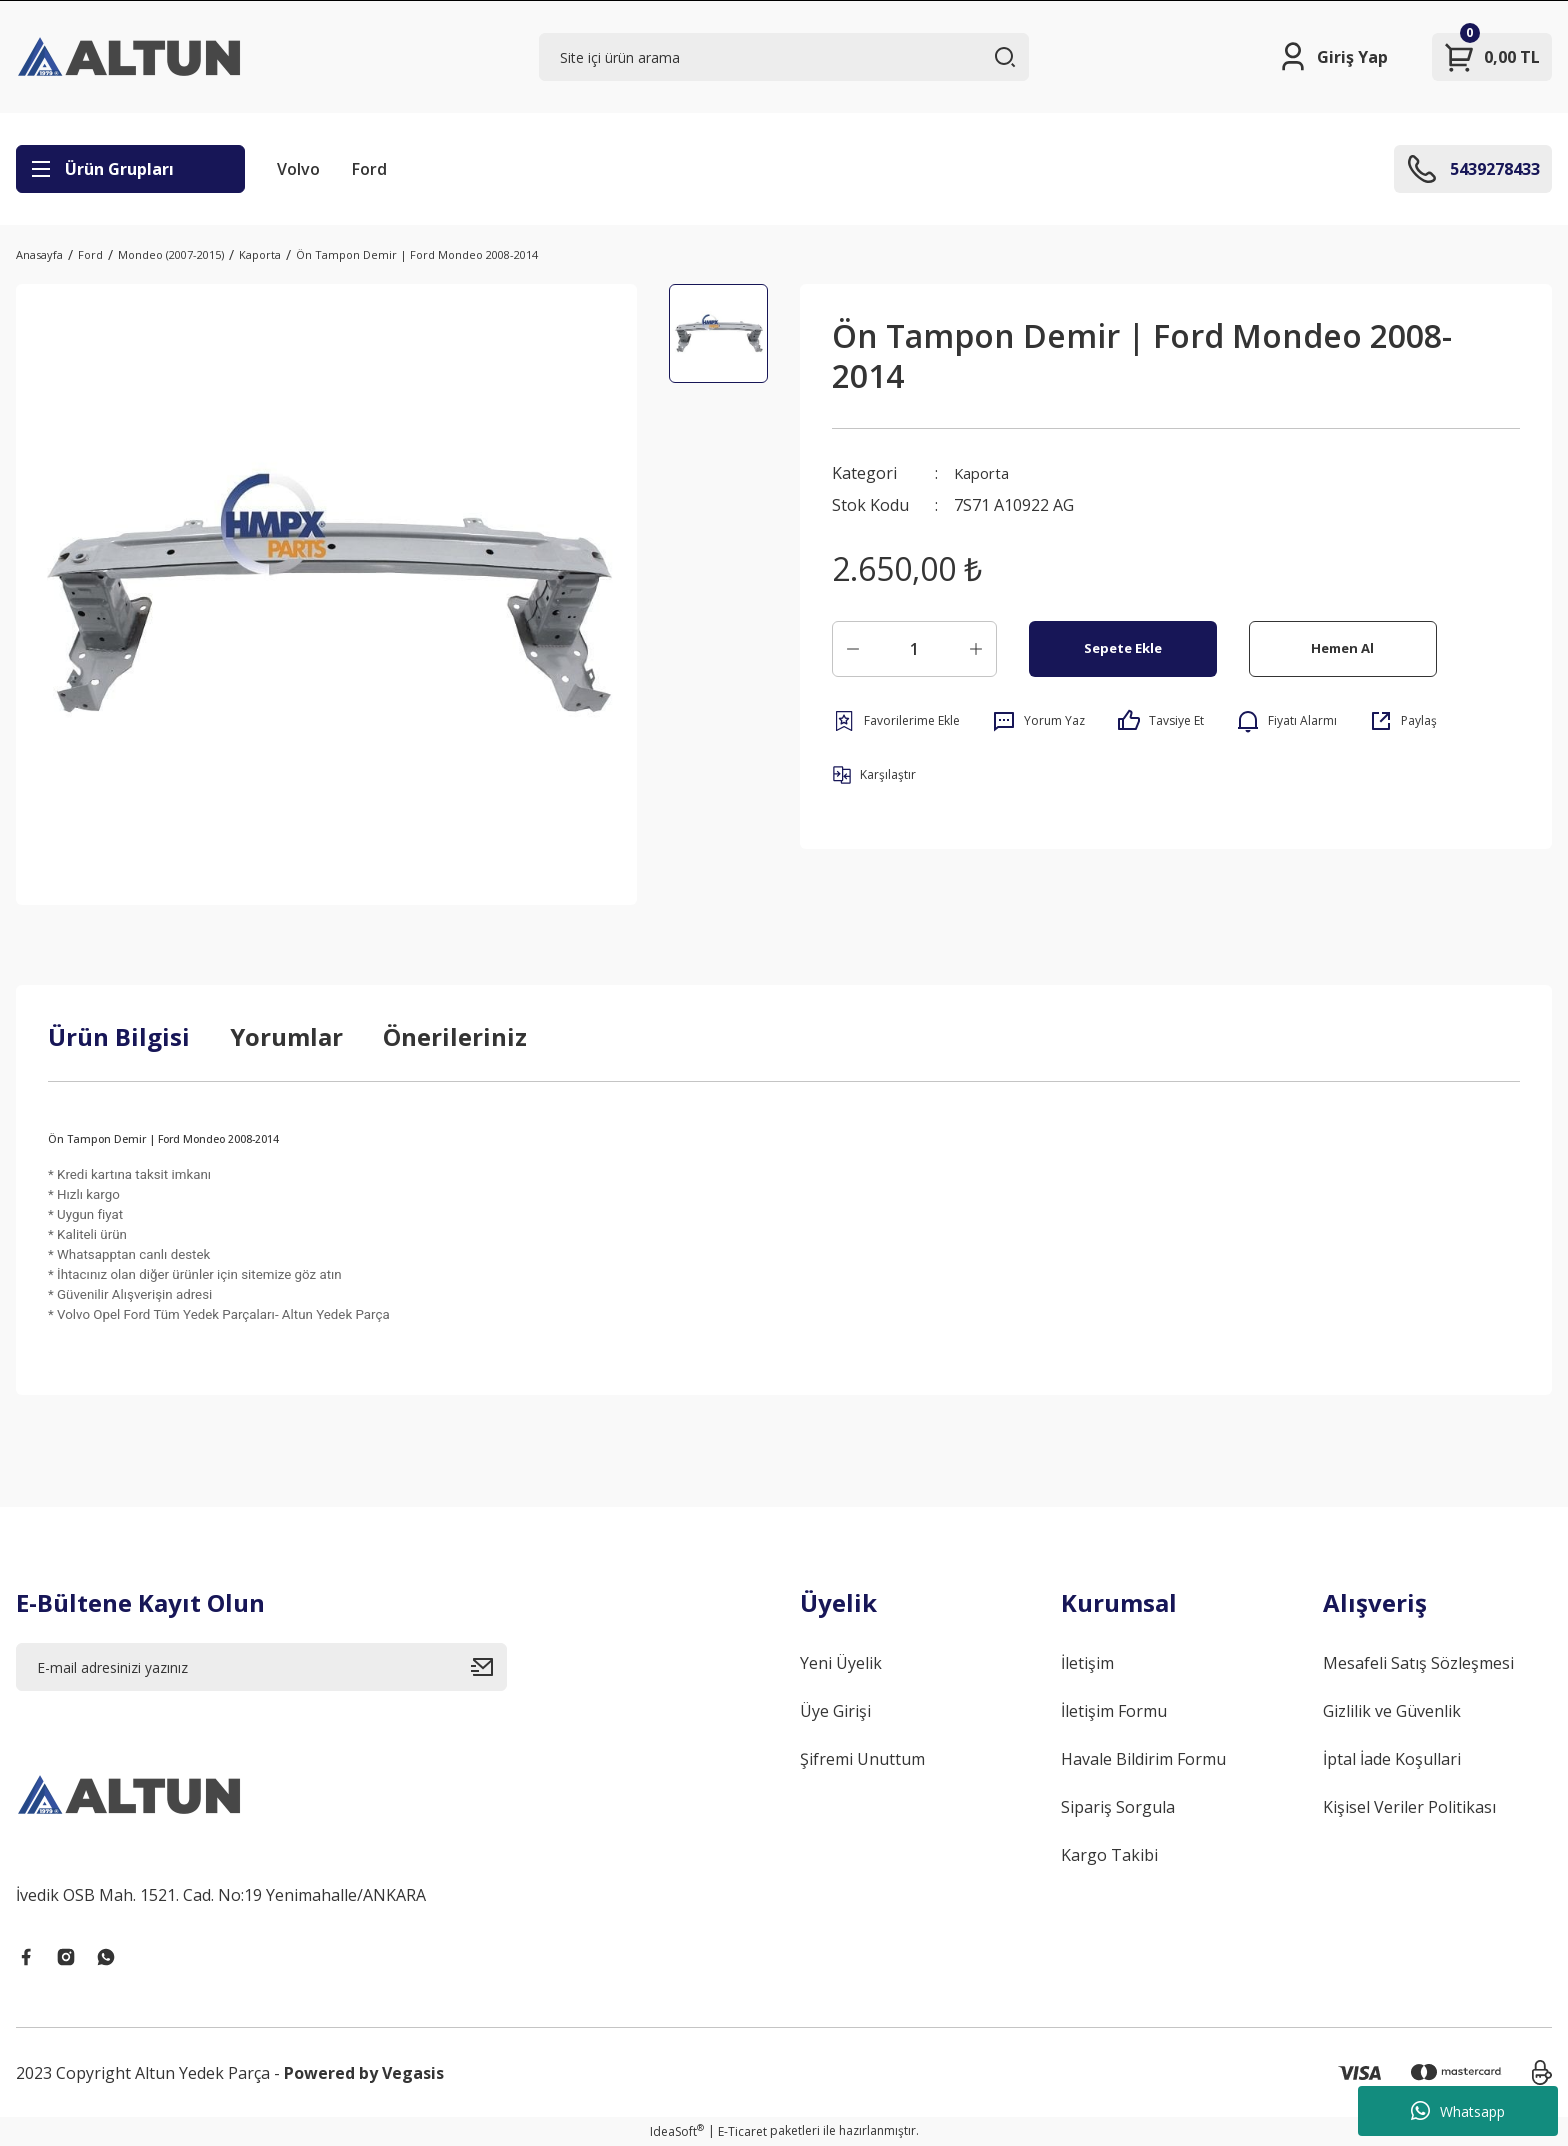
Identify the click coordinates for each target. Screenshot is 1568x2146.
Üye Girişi (835, 1711)
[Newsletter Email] (261, 1667)
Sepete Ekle (1122, 648)
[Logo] (131, 57)
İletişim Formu (1114, 1711)
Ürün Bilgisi (119, 1036)
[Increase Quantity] (976, 649)
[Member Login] (1332, 57)
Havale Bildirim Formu (1143, 1759)
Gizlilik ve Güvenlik (1392, 1711)
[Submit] (489, 1667)
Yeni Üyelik (841, 1663)
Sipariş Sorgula (1118, 1807)
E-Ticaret (742, 2131)
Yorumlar (286, 1036)
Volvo (298, 169)
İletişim (1087, 1663)
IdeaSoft (677, 2131)
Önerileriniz (455, 1036)
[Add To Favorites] (896, 721)
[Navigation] (130, 169)
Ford (369, 169)
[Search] (784, 57)
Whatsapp (1458, 2111)
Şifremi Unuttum (862, 1759)
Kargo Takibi (1109, 1855)
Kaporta (984, 473)
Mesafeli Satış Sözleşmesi (1418, 1663)
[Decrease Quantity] (853, 649)
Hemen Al (1342, 648)
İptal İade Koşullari (1392, 1759)
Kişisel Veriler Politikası (1409, 1807)
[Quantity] (914, 649)
